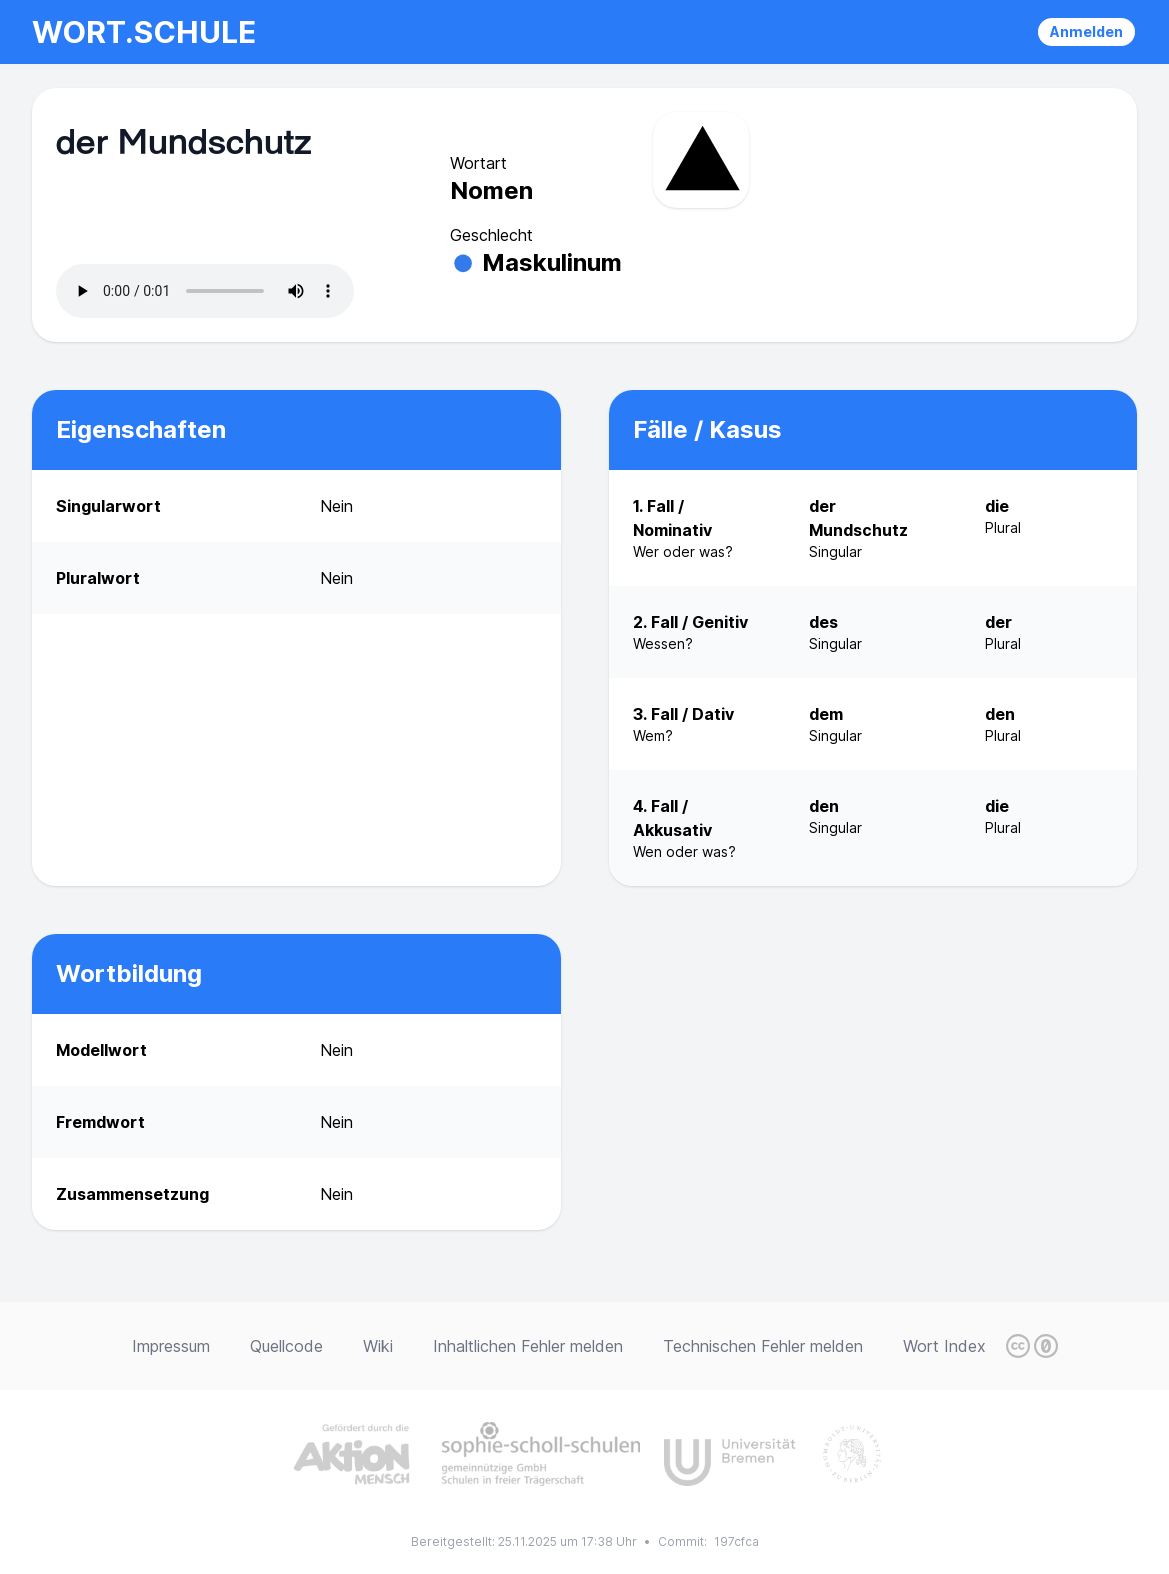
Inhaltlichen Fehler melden (528, 1346)
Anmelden (1086, 31)
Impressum (171, 1346)
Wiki (378, 1346)
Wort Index (944, 1346)
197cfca (736, 1541)
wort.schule (144, 32)
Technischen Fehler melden (763, 1346)
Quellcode (286, 1346)
